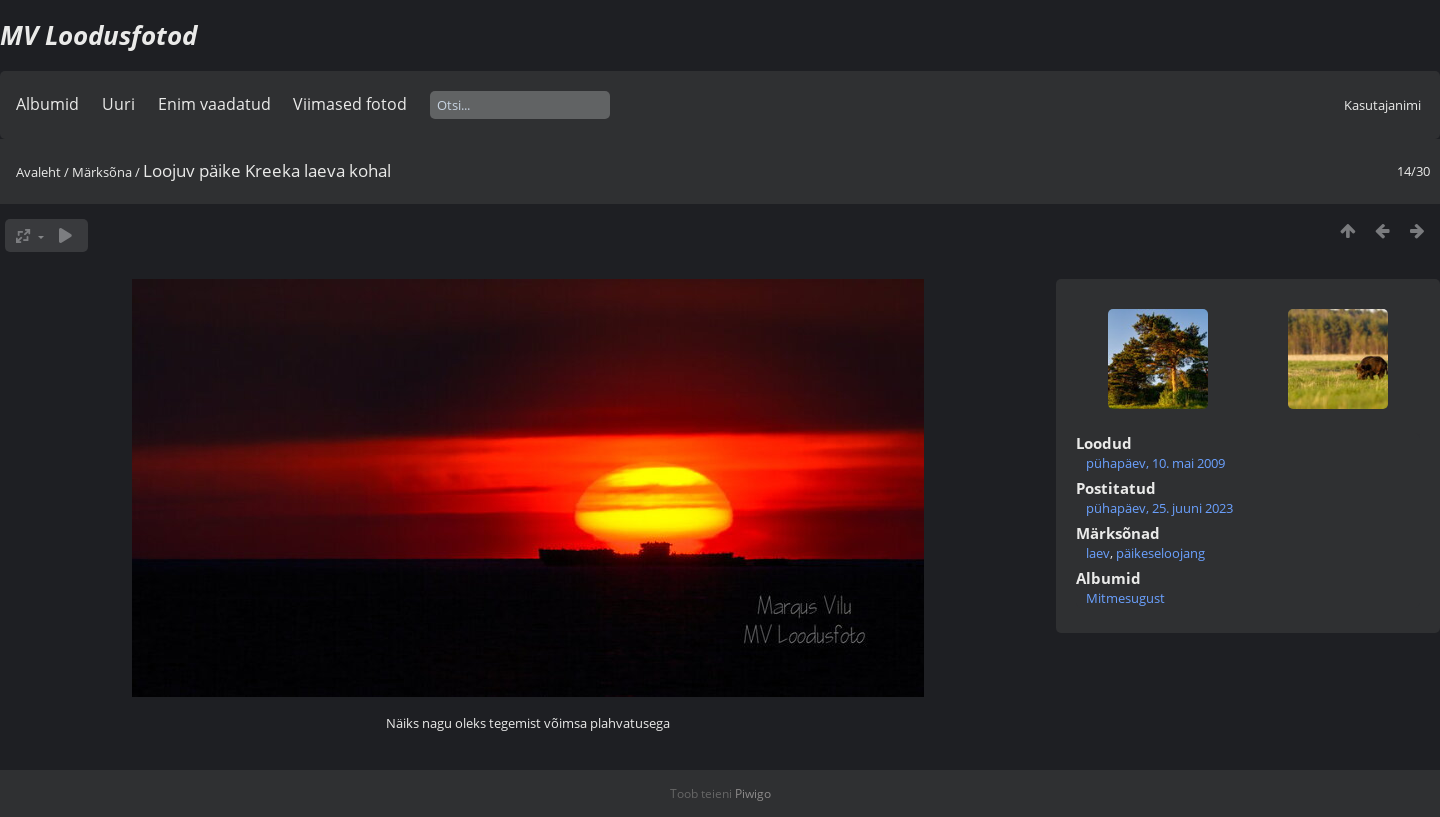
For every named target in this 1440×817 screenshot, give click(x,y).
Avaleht (38, 172)
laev (1098, 553)
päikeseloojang (1160, 553)
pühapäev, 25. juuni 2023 (1159, 508)
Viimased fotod (350, 104)
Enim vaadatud (214, 104)
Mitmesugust (1125, 598)
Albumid (47, 104)
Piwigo (753, 793)
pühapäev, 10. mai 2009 (1155, 463)
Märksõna (102, 172)
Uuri (118, 104)
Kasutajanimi (1382, 105)
